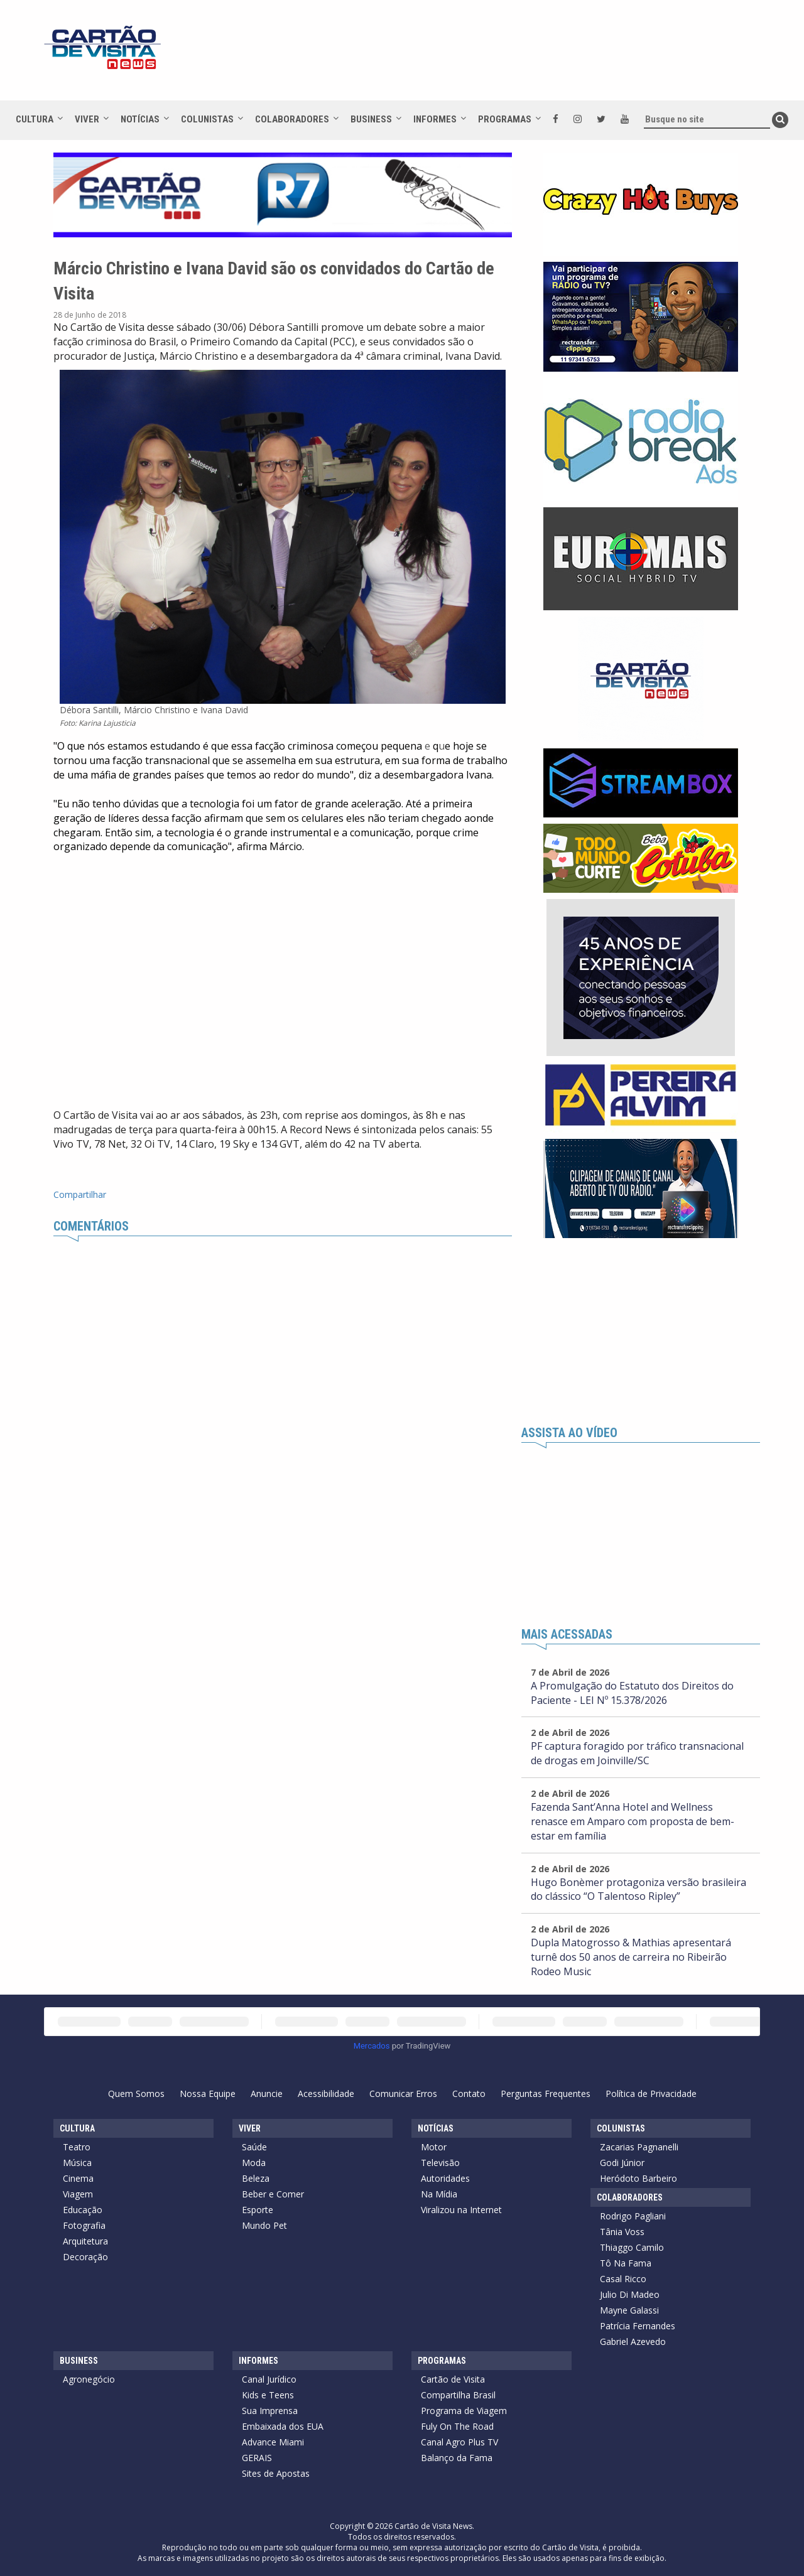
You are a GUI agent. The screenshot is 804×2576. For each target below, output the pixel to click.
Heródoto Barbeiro (638, 2178)
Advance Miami (273, 2442)
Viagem (78, 2194)
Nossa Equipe (208, 2093)
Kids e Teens (268, 2395)
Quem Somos (136, 2093)
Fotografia (84, 2225)
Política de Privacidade (651, 2093)
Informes (435, 119)
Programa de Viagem (464, 2411)
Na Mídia (439, 2194)
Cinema (78, 2178)
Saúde (254, 2147)
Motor (434, 2147)
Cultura (34, 119)
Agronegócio (89, 2379)
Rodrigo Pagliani (633, 2216)
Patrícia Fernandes (637, 2326)
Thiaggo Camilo (632, 2247)
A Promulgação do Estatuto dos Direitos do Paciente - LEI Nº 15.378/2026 (632, 1693)
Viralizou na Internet (461, 2210)
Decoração (85, 2257)
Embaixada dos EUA (282, 2426)
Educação (82, 2210)
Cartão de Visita (453, 2379)
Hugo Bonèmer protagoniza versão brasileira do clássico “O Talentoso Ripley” (638, 1889)
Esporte (257, 2210)
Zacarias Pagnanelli (639, 2147)
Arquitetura (85, 2241)
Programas (504, 119)
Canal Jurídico (269, 2379)
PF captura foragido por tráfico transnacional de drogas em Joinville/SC (637, 1753)
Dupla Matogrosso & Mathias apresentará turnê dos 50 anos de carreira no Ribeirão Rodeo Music (631, 1957)
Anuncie (267, 2093)
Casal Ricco (623, 2279)
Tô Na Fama (625, 2263)
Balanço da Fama (456, 2458)
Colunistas (207, 119)
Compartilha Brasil (458, 2395)
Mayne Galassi (629, 2310)
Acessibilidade (326, 2093)
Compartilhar (79, 1194)
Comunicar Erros (403, 2093)
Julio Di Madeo (630, 2294)
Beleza (255, 2178)
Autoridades (445, 2178)
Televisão (440, 2163)
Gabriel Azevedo (633, 2341)
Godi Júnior (622, 2163)
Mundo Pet (264, 2225)
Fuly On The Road (457, 2426)
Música (77, 2163)
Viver (87, 119)
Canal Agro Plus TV (459, 2442)
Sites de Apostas (276, 2473)
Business (371, 119)
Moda (254, 2163)
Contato (469, 2093)
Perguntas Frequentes (545, 2093)
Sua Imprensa (270, 2411)
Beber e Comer (273, 2194)
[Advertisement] (514, 56)
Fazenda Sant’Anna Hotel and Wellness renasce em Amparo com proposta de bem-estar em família (632, 1821)
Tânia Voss (622, 2232)
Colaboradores (292, 119)
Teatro (76, 2147)
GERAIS (257, 2458)
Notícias (140, 119)
